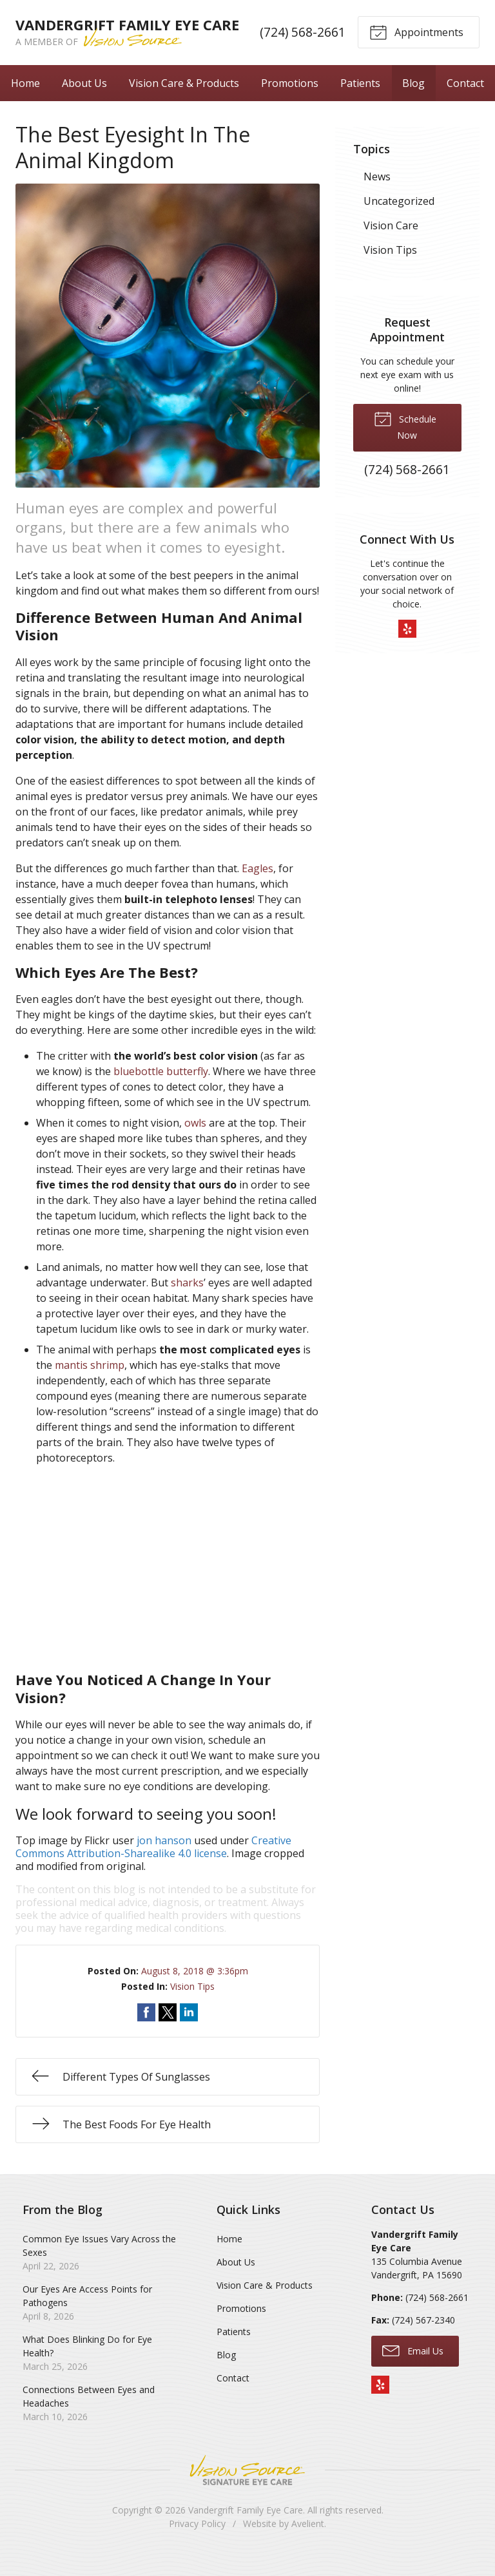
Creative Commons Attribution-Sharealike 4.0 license (153, 1865)
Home (25, 101)
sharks (187, 1301)
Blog (413, 101)
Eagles (257, 887)
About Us (84, 101)
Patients (360, 101)
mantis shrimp (89, 1384)
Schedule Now (405, 444)
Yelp (407, 647)
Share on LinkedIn (189, 2031)
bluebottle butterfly (160, 1090)
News (377, 195)
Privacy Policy (197, 2542)
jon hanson (164, 1859)
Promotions (289, 101)
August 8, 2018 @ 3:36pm (194, 1989)
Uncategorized (399, 220)
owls (195, 1141)
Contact (465, 101)
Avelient (307, 2542)
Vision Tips (192, 2005)
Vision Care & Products (184, 101)
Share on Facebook (146, 2031)
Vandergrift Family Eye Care (245, 2529)
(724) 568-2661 (302, 41)
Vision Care (391, 244)
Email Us (412, 2369)
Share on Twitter (168, 2031)
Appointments (416, 41)
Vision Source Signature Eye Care (247, 2489)
